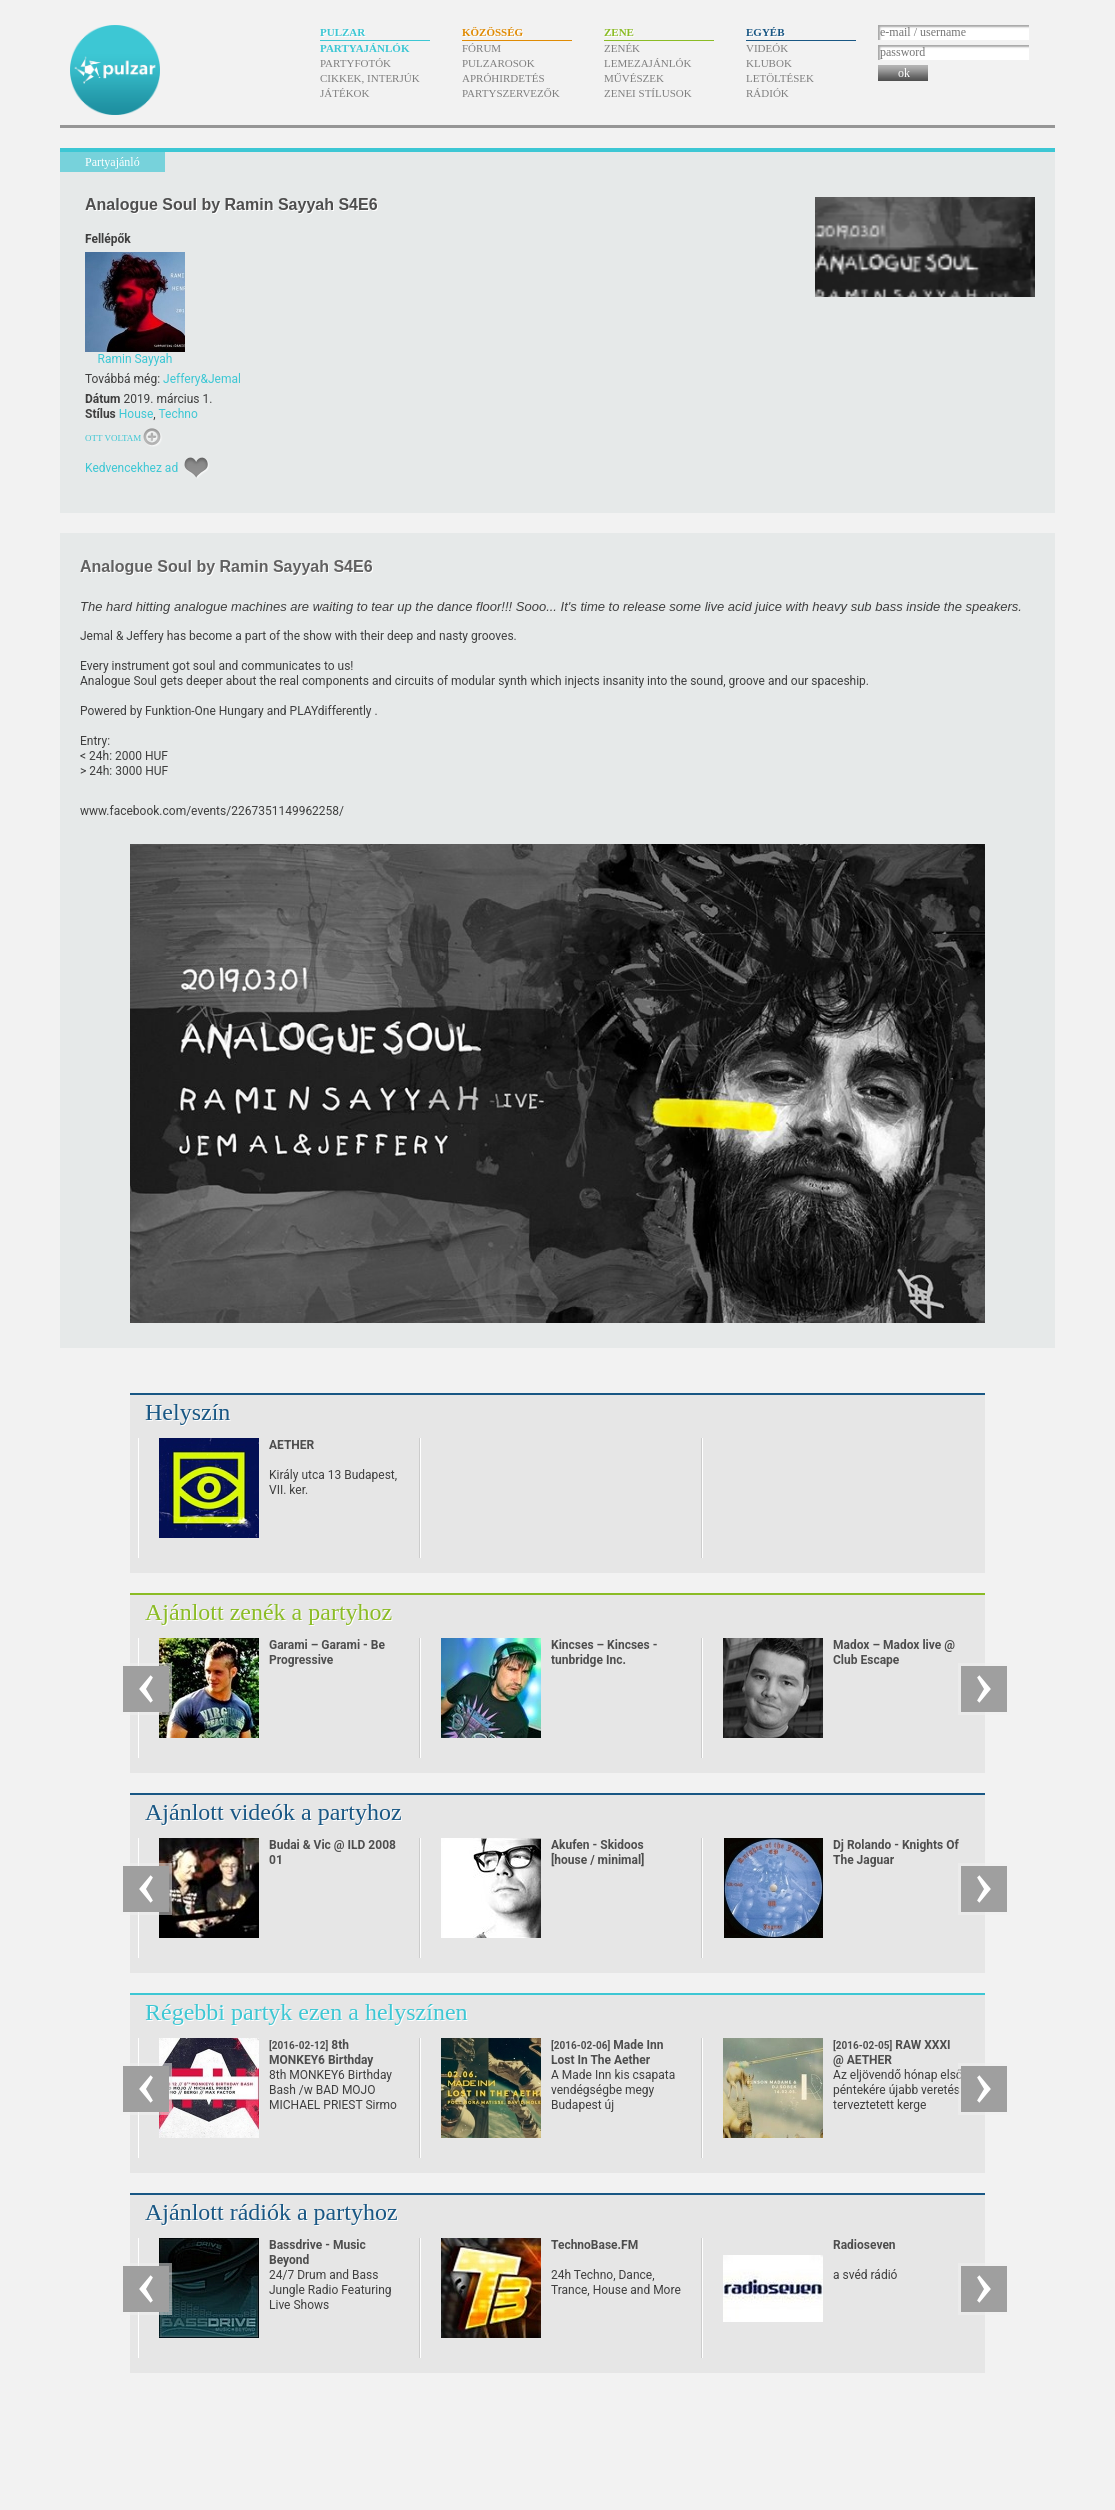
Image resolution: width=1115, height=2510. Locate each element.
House (136, 414)
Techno (177, 414)
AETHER (291, 1445)
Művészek (634, 78)
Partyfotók (355, 63)
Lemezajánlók (647, 63)
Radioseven (864, 2245)
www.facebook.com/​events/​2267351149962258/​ (212, 811)
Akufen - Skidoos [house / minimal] (597, 1852)
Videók (767, 48)
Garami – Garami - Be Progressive (327, 1652)
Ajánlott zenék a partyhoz (268, 1612)
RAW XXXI (892, 2052)
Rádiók (767, 93)
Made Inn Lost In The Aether (607, 2060)
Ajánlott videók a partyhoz (273, 1812)
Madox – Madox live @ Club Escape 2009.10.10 (894, 1660)
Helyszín (187, 1412)
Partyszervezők (511, 93)
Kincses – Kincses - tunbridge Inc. (604, 1652)
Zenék (622, 48)
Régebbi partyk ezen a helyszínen (306, 2012)
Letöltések (780, 78)
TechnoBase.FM (594, 2245)
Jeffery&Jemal (202, 379)
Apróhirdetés (503, 78)
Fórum (481, 48)
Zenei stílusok (648, 93)
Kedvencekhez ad (131, 468)
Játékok (345, 93)
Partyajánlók (364, 48)
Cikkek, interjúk (370, 78)
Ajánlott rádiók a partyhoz (271, 2212)
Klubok (769, 63)
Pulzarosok (498, 63)
